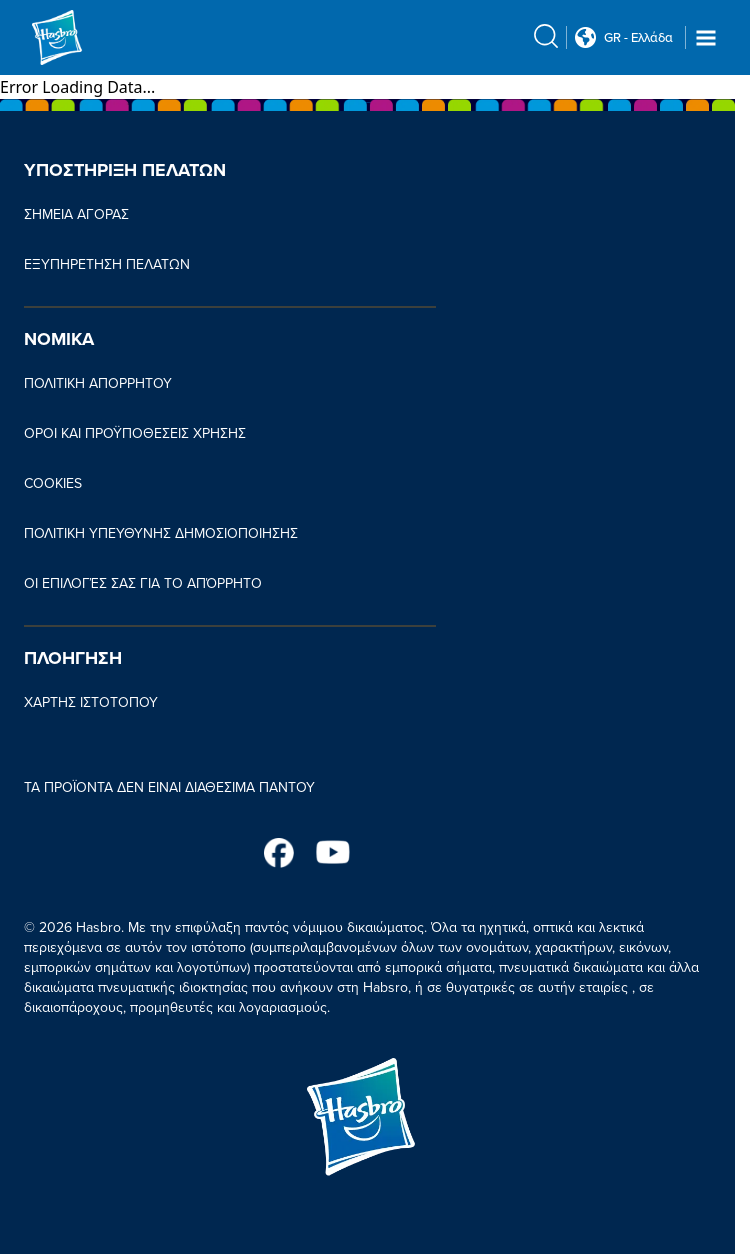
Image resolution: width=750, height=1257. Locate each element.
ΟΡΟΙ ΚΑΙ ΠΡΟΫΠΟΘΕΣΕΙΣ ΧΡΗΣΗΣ (135, 433)
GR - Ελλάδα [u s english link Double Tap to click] (638, 38)
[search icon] (546, 36)
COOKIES (53, 483)
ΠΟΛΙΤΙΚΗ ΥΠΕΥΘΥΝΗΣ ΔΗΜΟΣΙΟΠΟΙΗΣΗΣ (161, 533)
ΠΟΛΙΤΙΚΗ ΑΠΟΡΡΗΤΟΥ (98, 383)
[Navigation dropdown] (706, 38)
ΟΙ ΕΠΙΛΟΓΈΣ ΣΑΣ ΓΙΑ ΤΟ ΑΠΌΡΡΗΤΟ (143, 583)
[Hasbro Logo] (80, 37)
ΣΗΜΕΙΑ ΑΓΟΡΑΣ (76, 214)
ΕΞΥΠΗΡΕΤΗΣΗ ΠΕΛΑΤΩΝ (107, 264)
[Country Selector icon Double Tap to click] (585, 37)
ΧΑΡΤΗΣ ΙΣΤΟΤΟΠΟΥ (91, 702)
